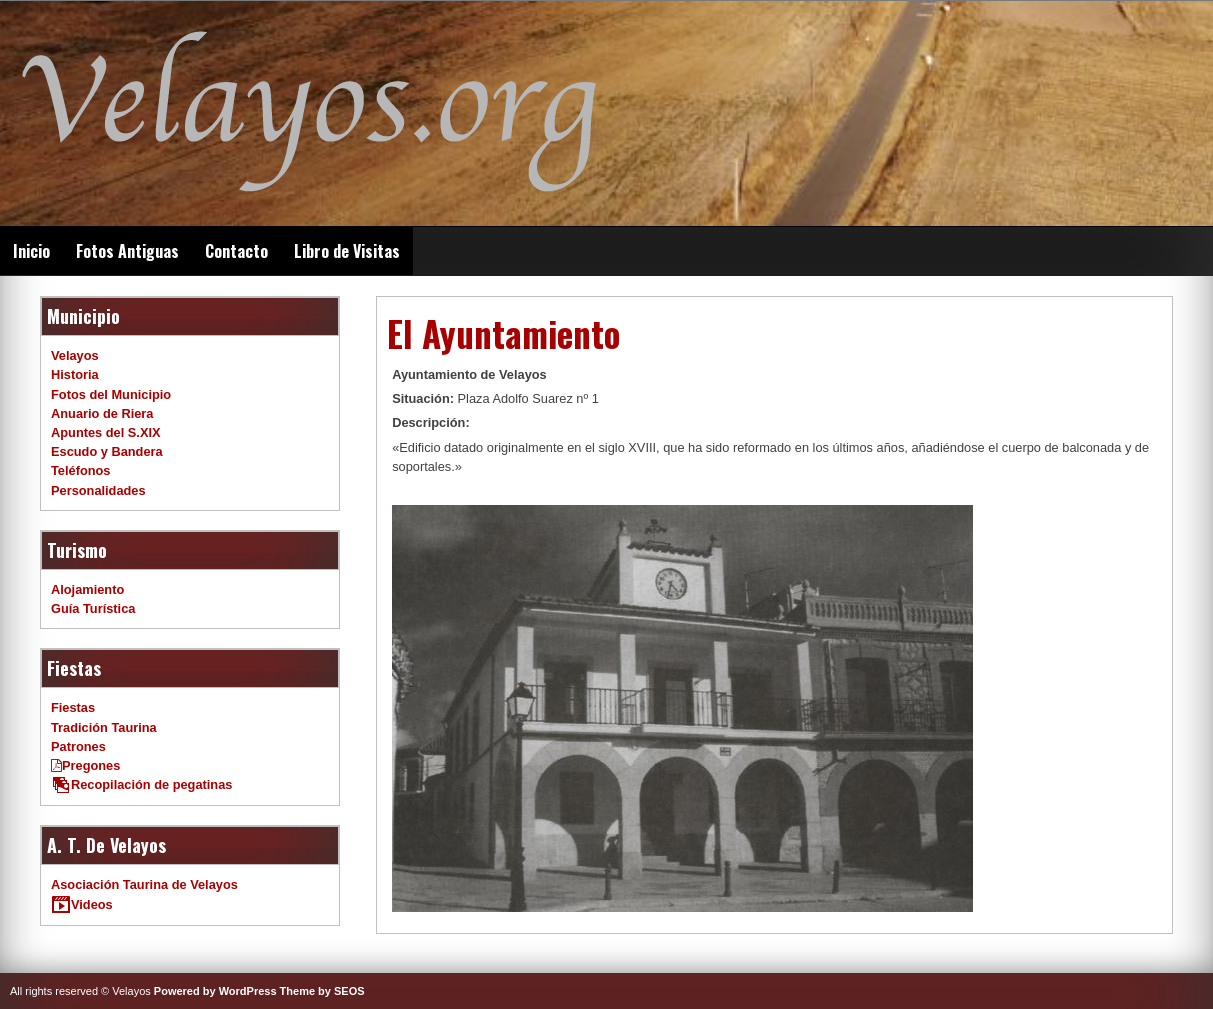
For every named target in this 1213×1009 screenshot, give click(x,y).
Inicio (31, 251)
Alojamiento (87, 589)
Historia (75, 374)
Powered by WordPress (215, 991)
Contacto (236, 251)
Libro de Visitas (347, 251)
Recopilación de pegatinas (141, 784)
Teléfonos (81, 470)
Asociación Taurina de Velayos (144, 884)
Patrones (78, 746)
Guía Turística (93, 608)
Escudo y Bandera (107, 451)
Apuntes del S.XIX (106, 432)
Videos (82, 904)
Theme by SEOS (322, 991)
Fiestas (73, 707)
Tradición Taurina (104, 727)
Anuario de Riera (102, 413)
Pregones (85, 765)
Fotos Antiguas (127, 251)
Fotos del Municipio (111, 394)
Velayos (75, 355)
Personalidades (98, 490)
